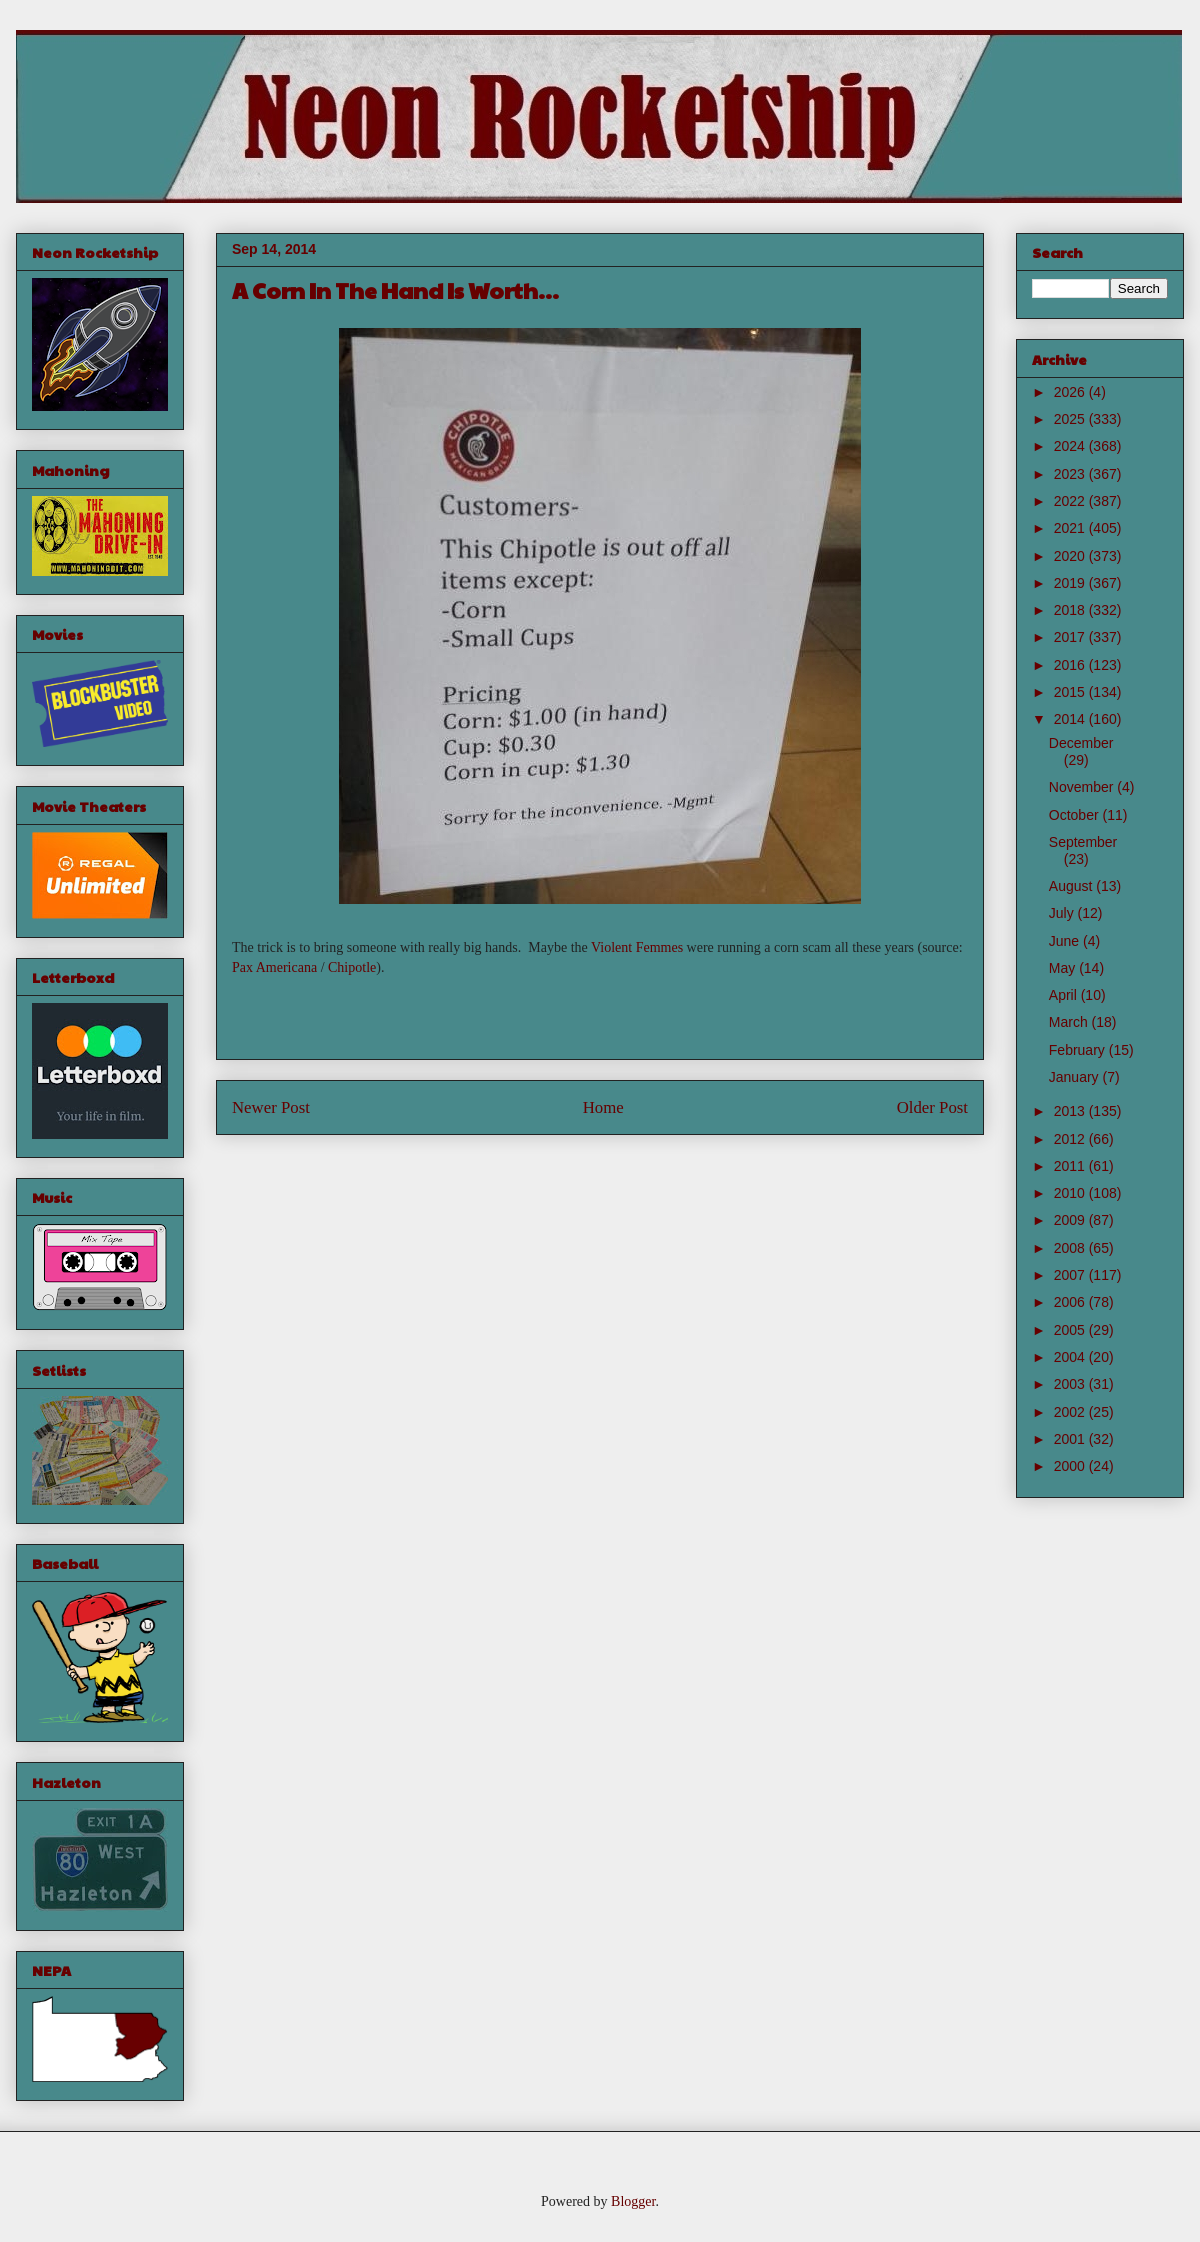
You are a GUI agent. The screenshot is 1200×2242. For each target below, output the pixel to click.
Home (603, 1107)
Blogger (633, 2201)
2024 (1071, 446)
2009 (1071, 1220)
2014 (1071, 719)
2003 (1071, 1384)
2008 (1071, 1248)
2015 (1071, 692)
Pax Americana (274, 967)
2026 (1071, 392)
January (1076, 1077)
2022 (1071, 501)
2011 (1071, 1166)
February (1079, 1050)
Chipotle (352, 967)
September (1083, 842)
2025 (1071, 419)
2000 (1071, 1466)
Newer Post (271, 1107)
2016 (1071, 665)
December (1081, 743)
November (1083, 787)
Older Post (932, 1107)
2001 (1071, 1439)
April (1065, 995)
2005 (1071, 1330)
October (1076, 815)
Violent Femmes (637, 947)
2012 (1071, 1139)
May (1064, 968)
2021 (1071, 528)
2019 (1071, 583)
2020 (1071, 556)
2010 (1071, 1193)
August (1072, 886)
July (1063, 913)
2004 (1071, 1357)
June (1066, 941)
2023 (1071, 474)
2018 (1071, 610)
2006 (1071, 1302)
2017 (1071, 637)
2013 (1071, 1111)
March (1070, 1022)
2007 (1071, 1275)
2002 (1071, 1412)
